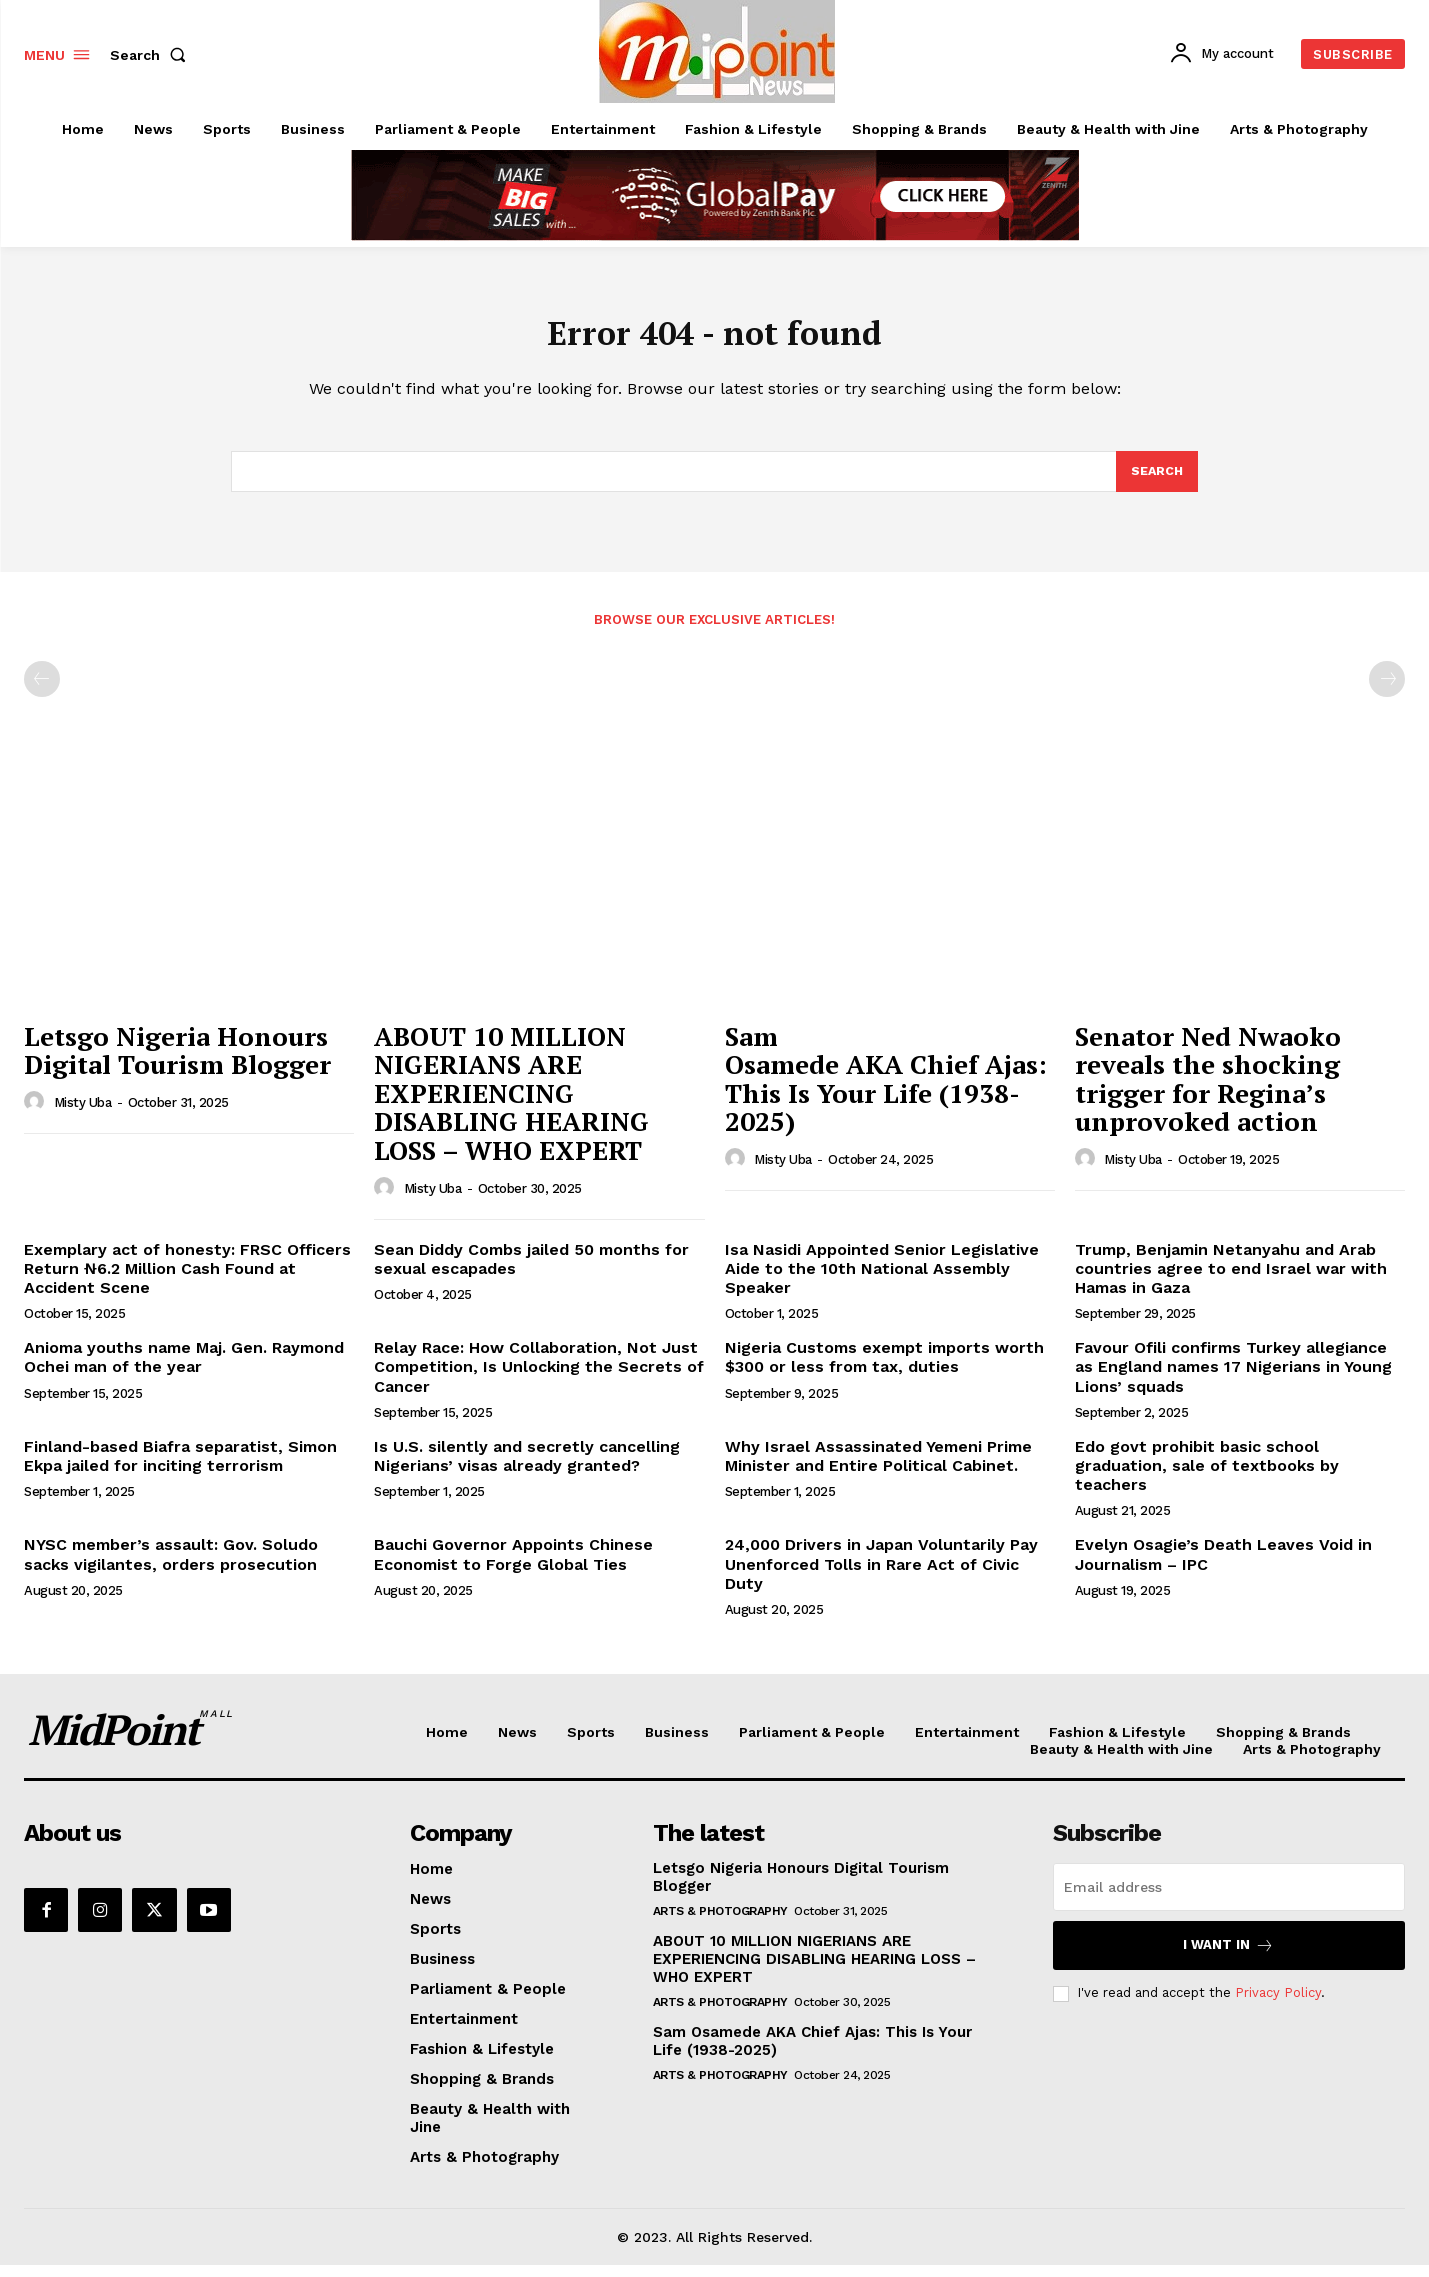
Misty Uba (83, 1114)
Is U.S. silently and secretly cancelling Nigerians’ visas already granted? (527, 1468)
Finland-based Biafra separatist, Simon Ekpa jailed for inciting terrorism (180, 1468)
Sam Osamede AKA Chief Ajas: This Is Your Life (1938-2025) (886, 1091)
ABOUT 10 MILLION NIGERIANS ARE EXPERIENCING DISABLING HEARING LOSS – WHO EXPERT (511, 1105)
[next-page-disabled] (1387, 691)
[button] (152, 55)
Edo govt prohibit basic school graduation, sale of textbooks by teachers (1207, 1477)
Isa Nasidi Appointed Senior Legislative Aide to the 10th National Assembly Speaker (882, 1280)
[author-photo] (37, 1114)
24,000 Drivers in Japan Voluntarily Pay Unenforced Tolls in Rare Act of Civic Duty (881, 1575)
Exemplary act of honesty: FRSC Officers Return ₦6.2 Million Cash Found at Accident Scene (187, 1280)
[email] (1229, 1899)
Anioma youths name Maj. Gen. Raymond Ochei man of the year (184, 1369)
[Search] (1156, 482)
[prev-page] (42, 691)
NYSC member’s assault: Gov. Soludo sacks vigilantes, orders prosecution (171, 1566)
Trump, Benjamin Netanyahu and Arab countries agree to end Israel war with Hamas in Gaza (1231, 1280)
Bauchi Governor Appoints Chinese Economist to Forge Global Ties (513, 1566)
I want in (1228, 1957)
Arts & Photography (720, 1923)
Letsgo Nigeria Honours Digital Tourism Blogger (177, 1062)
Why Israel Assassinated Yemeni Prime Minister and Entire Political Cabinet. (878, 1468)
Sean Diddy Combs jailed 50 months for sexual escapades (531, 1271)
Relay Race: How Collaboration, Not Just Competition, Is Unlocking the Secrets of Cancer (539, 1378)
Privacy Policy (1278, 2004)
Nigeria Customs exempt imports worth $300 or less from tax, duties (884, 1369)
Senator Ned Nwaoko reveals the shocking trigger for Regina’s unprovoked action (1208, 1091)
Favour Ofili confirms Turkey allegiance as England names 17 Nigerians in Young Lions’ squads (1233, 1378)
